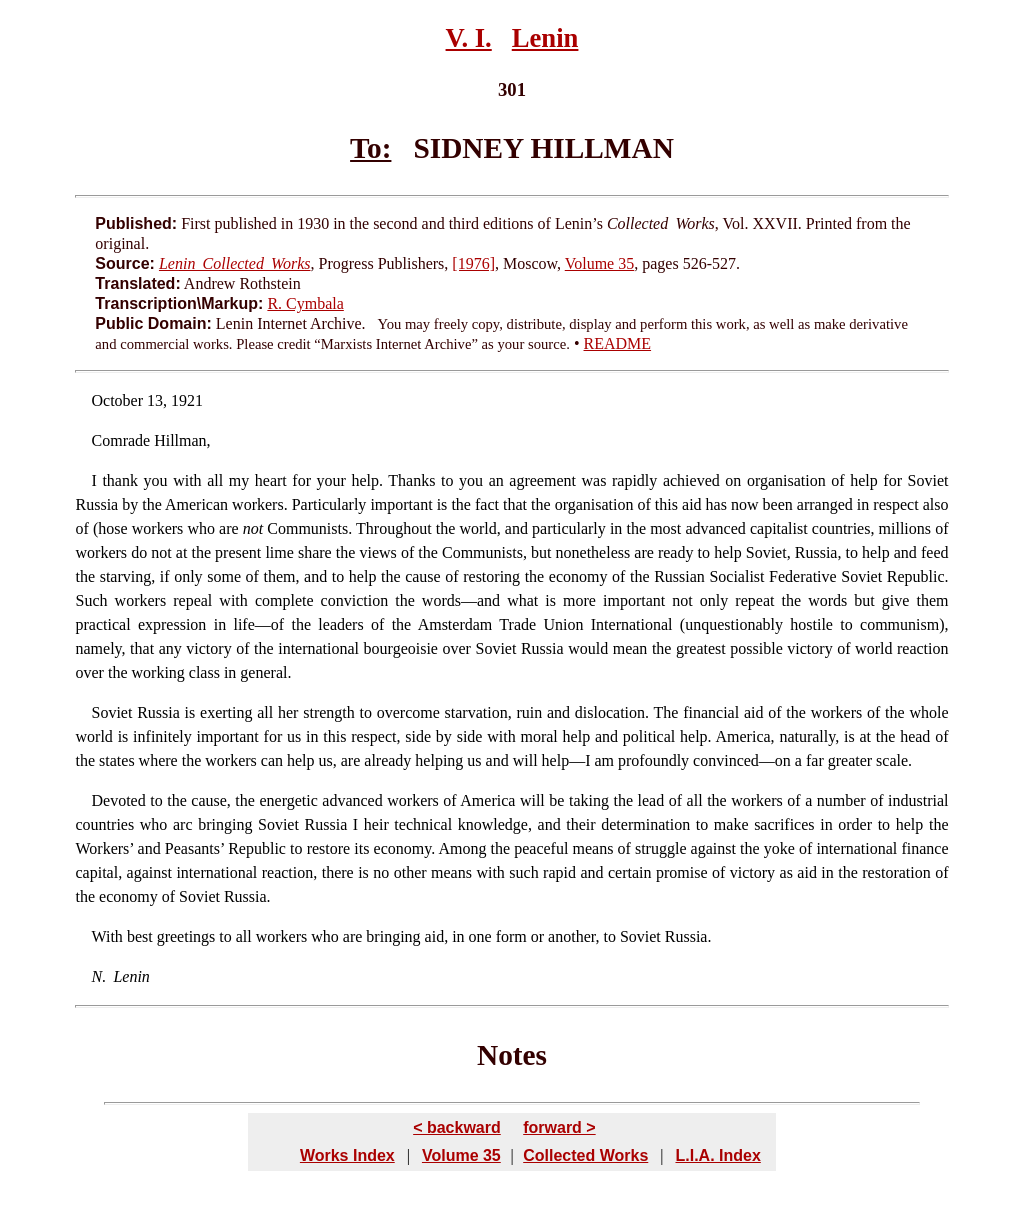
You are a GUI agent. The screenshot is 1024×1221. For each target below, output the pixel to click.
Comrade (121, 440)
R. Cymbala (305, 303)
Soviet (112, 712)
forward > (559, 1127)
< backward (457, 1127)
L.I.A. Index (717, 1155)
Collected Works (585, 1155)
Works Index (347, 1155)
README (618, 343)
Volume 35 (599, 263)
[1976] (473, 263)
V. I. (469, 38)
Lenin (545, 38)
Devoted (119, 800)
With (107, 936)
